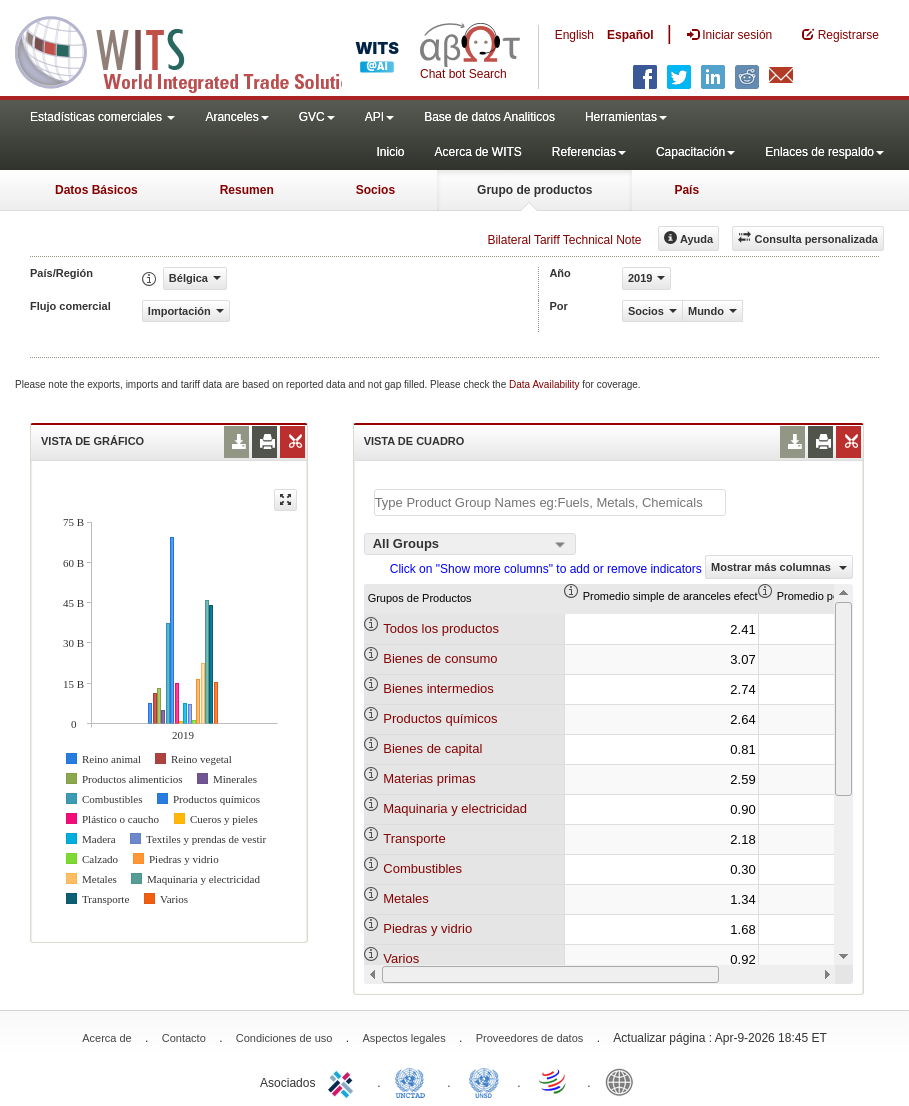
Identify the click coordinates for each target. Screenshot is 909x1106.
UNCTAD (414, 1081)
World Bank (624, 1081)
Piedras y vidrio (427, 928)
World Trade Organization (554, 1081)
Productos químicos (440, 718)
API (379, 117)
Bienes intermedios (438, 688)
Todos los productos (441, 628)
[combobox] (470, 544)
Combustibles (422, 868)
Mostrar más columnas (779, 567)
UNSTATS (484, 1081)
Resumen (247, 190)
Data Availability (545, 384)
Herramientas (626, 117)
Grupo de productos (534, 190)
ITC (344, 1081)
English (574, 35)
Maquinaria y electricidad (455, 808)
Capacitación (695, 152)
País (686, 190)
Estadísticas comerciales (102, 117)
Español (630, 35)
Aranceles (236, 117)
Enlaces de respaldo (824, 152)
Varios (401, 958)
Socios (375, 190)
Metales (406, 898)
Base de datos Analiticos (489, 117)
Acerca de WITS (477, 152)
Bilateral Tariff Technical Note (564, 240)
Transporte (414, 838)
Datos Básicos (96, 190)
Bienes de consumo (440, 658)
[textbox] (550, 502)
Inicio (390, 152)
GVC (317, 117)
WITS (200, 50)
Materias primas (429, 778)
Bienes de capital (432, 748)
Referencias (589, 152)
